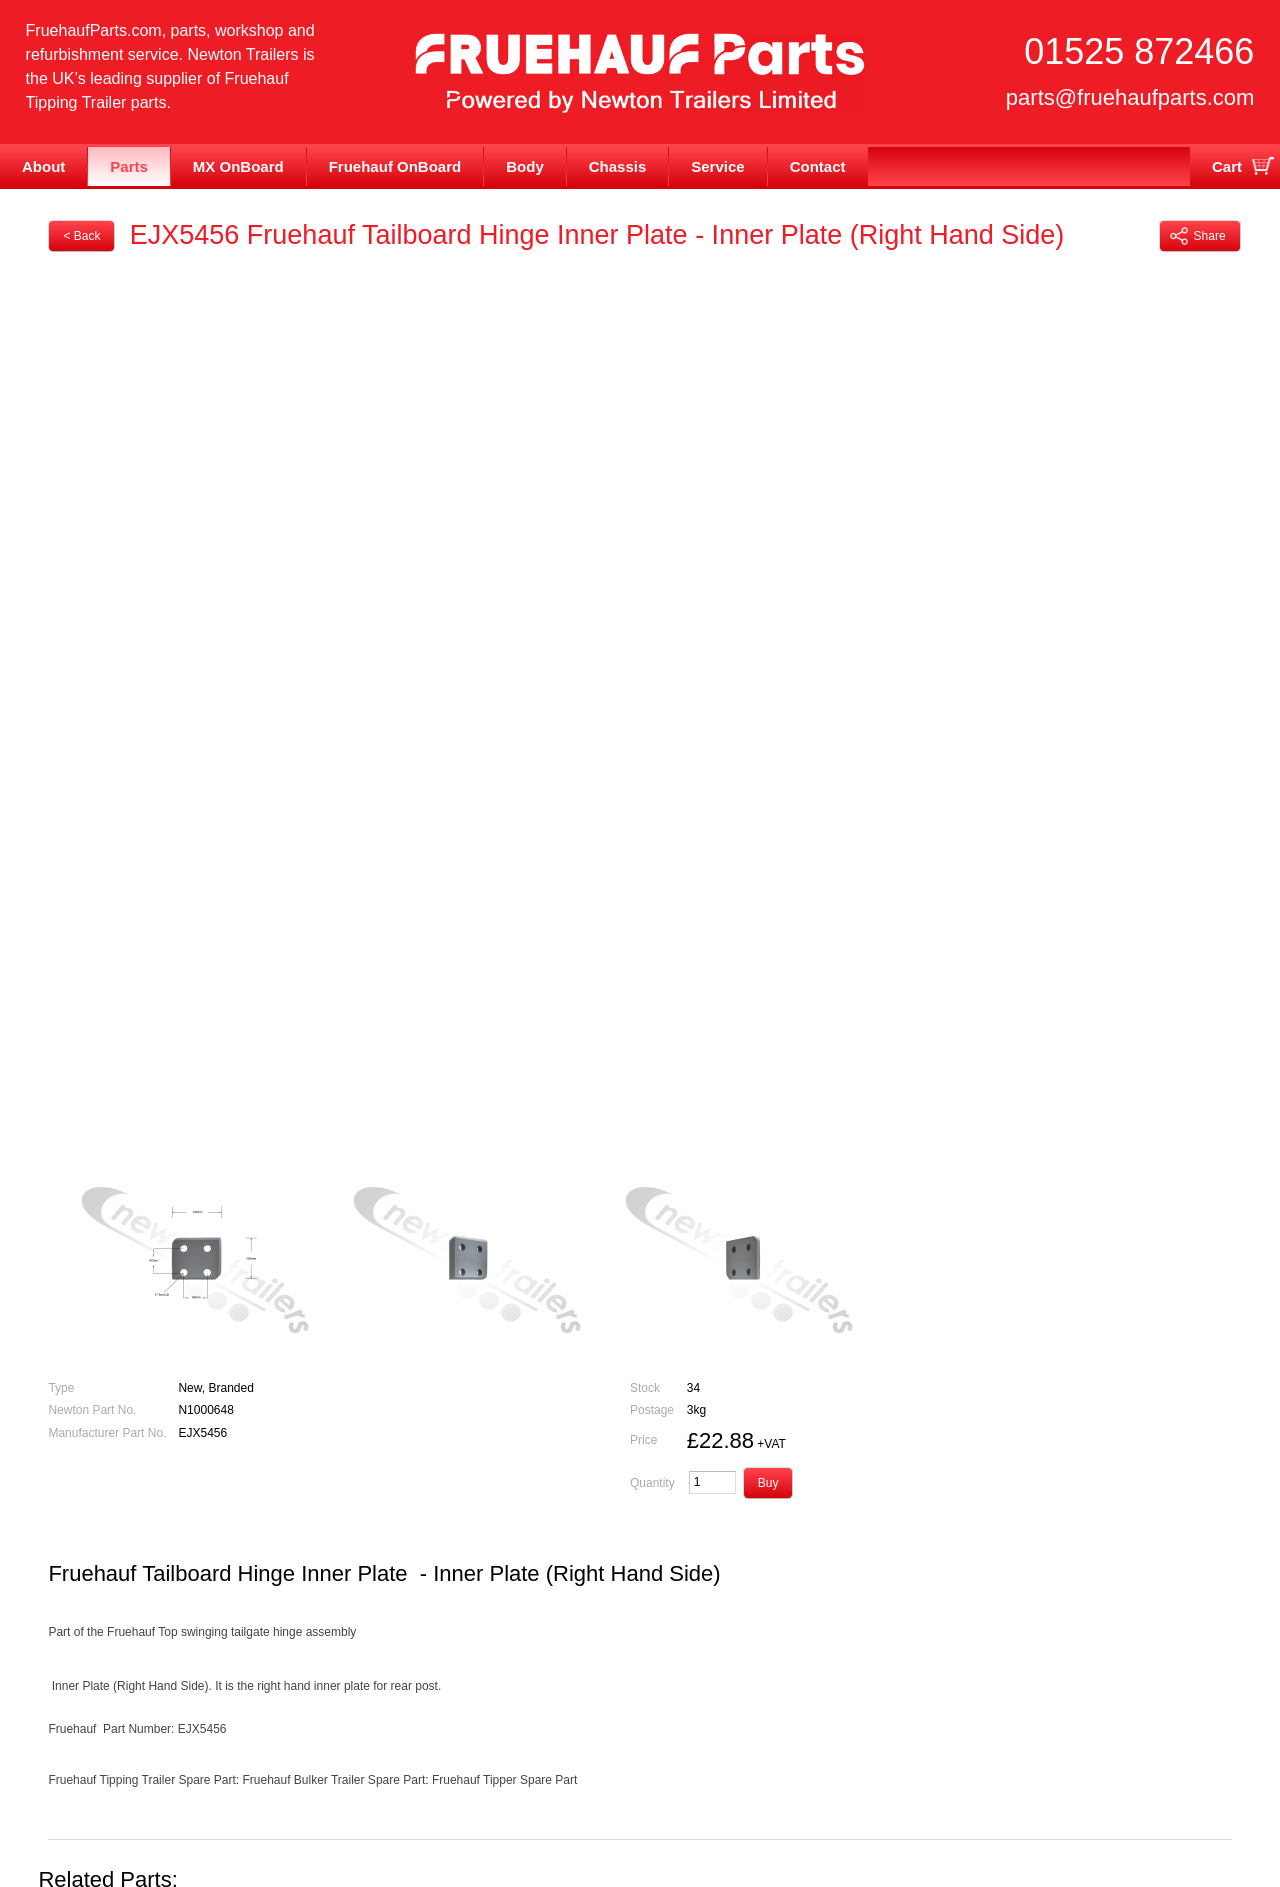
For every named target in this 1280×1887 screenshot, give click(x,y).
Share (1198, 236)
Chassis (618, 166)
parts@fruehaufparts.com (1130, 97)
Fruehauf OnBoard (395, 166)
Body (525, 166)
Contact (818, 166)
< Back (81, 236)
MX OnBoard (238, 166)
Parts (129, 166)
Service (717, 166)
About (43, 166)
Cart (1227, 166)
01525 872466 (1139, 51)
